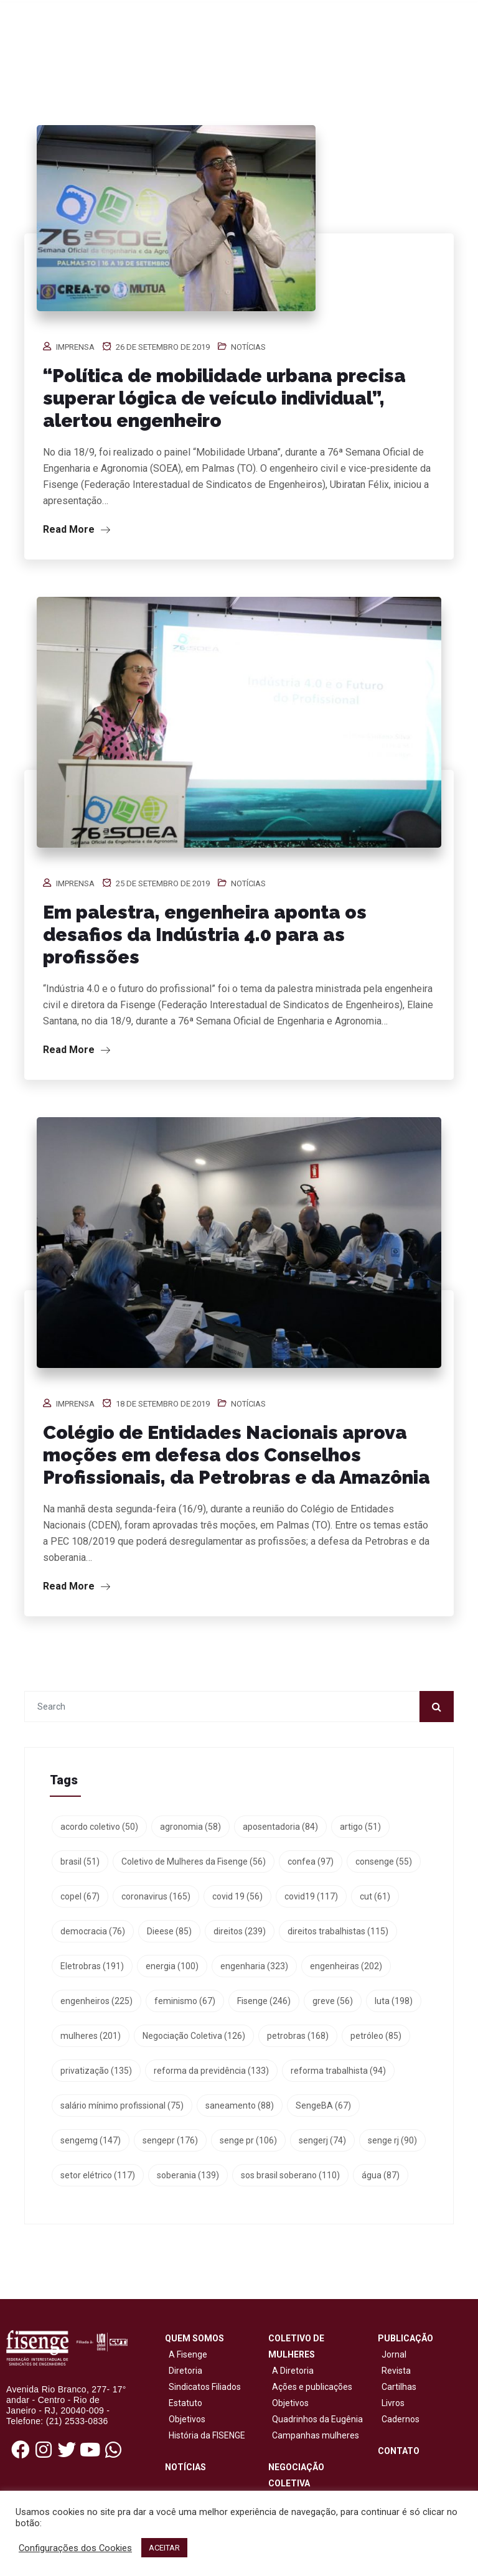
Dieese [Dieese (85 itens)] (169, 1931)
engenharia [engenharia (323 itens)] (254, 1966)
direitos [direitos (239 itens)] (239, 1931)
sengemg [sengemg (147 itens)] (90, 2140)
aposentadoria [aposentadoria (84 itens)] (280, 1827)
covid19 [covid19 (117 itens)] (311, 1896)
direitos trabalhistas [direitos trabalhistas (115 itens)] (338, 1931)
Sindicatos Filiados (203, 2387)
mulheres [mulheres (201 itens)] (90, 2036)
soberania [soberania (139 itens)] (188, 2175)
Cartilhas (399, 2387)
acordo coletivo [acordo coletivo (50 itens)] (99, 1827)
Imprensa (75, 347)
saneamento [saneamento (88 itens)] (239, 2105)
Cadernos (400, 2419)
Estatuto (183, 2403)
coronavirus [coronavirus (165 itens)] (155, 1896)
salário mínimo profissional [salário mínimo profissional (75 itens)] (122, 2105)
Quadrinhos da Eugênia (315, 2419)
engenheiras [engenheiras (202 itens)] (346, 1966)
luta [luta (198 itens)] (394, 2001)
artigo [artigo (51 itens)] (360, 1827)
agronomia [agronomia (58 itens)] (190, 1827)
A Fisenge (186, 2354)
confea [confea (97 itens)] (311, 1861)
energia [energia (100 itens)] (172, 1966)
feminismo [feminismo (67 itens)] (184, 2001)
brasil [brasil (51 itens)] (80, 1861)
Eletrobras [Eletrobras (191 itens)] (92, 1966)
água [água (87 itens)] (381, 2175)
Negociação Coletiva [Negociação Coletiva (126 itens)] (194, 2036)
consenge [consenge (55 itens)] (383, 1861)
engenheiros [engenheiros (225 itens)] (96, 2001)
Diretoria (183, 2371)
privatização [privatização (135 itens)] (96, 2071)
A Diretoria (291, 2371)
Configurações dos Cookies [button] (75, 2548)
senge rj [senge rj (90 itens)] (392, 2140)
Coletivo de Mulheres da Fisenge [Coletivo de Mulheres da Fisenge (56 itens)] (193, 1861)
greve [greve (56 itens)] (332, 2001)
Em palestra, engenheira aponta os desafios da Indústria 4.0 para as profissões (205, 934)
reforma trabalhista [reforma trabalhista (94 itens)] (338, 2071)
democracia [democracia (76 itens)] (92, 1931)
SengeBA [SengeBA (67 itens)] (323, 2105)
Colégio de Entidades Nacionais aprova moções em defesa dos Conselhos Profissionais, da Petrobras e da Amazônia (236, 1454)
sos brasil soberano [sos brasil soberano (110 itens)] (290, 2175)
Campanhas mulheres (313, 2435)
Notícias (248, 347)
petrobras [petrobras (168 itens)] (298, 2036)
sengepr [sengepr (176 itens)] (170, 2140)
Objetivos (185, 2419)
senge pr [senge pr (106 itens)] (248, 2140)
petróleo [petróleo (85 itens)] (375, 2036)
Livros (393, 2403)
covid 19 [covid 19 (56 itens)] (237, 1896)
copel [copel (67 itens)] (80, 1896)
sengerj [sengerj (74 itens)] (322, 2140)
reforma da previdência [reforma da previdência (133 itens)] (211, 2071)
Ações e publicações (310, 2387)
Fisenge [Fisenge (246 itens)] (264, 2001)
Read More (76, 529)
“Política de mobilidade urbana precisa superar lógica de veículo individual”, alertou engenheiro (224, 398)
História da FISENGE (205, 2435)
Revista (396, 2371)
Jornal (394, 2354)
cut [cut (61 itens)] (375, 1896)
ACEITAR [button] (164, 2547)
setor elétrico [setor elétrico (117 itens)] (97, 2175)
